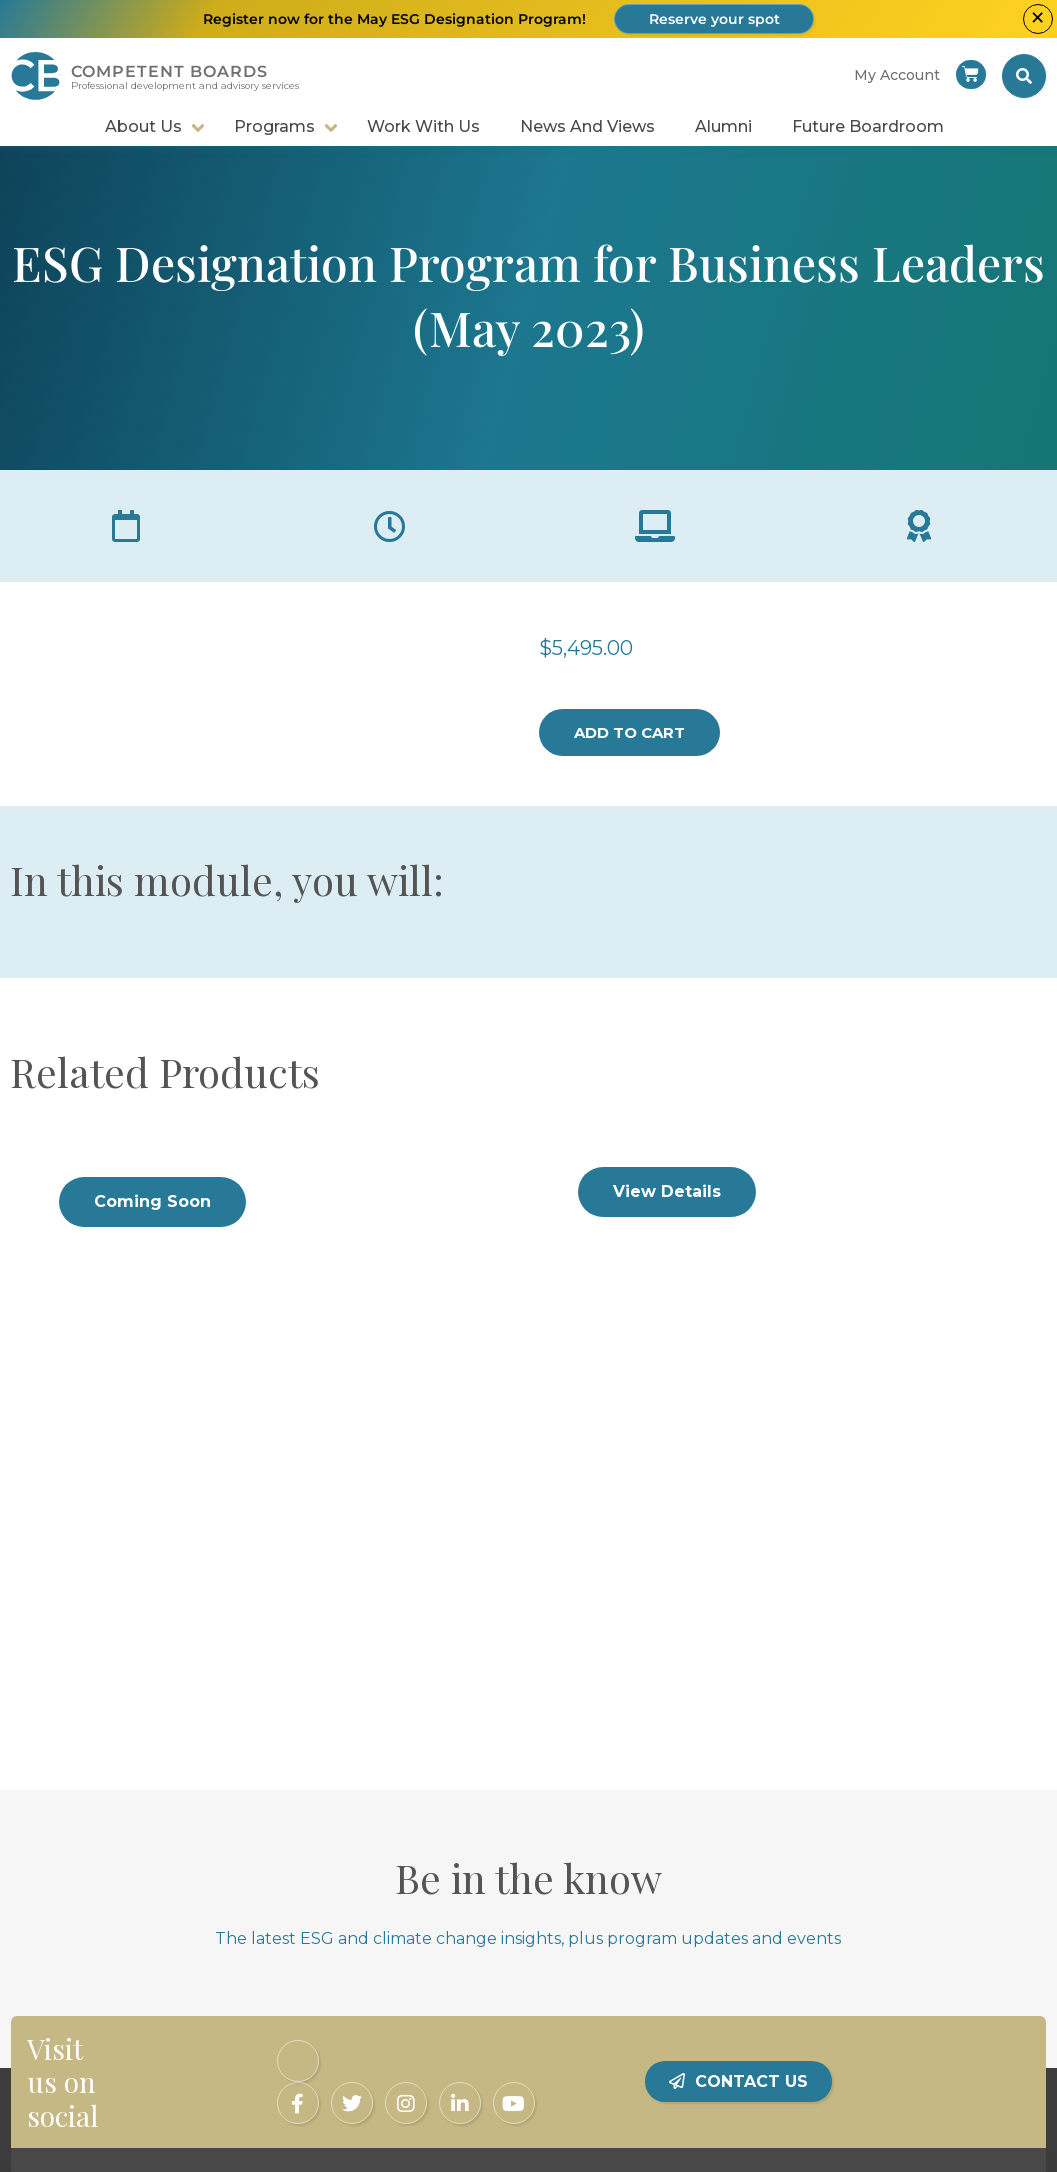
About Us (143, 126)
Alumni (723, 126)
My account (897, 75)
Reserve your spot (714, 19)
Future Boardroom (868, 126)
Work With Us (423, 126)
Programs (274, 126)
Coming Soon (152, 1201)
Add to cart (629, 732)
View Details (667, 1191)
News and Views (587, 126)
